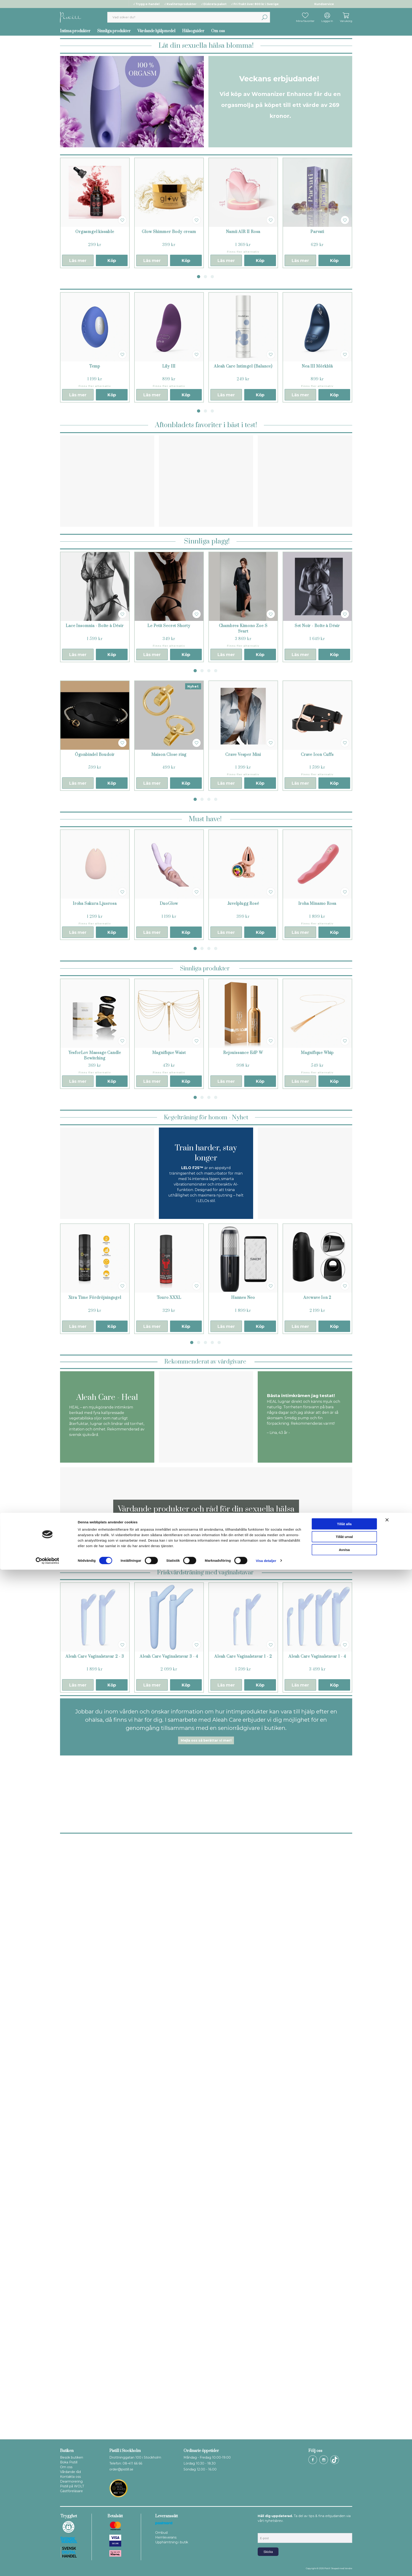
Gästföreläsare (71, 2491)
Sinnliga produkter (114, 31)
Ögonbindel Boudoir (95, 754)
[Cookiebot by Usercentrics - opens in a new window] (47, 2567)
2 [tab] (205, 276)
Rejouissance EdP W (243, 1052)
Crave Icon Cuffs (317, 754)
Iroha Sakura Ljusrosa (95, 903)
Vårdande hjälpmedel (156, 31)
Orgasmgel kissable (94, 231)
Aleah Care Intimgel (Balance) (243, 366)
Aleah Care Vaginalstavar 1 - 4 (317, 1656)
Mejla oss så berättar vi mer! (206, 1740)
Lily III (169, 366)
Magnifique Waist (169, 1052)
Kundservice (324, 4)
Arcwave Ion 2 (317, 1297)
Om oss (218, 31)
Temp (94, 366)
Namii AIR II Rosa (243, 231)
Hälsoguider (193, 31)
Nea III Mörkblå (317, 366)
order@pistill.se (121, 2469)
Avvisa (344, 2556)
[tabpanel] (95, 213)
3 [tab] (212, 276)
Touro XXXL (169, 1297)
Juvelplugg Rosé (243, 903)
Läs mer (78, 260)
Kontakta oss (70, 2477)
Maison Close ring (169, 754)
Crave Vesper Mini (243, 754)
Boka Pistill (68, 2462)
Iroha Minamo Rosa (317, 903)
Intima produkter (75, 31)
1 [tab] (198, 276)
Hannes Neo (243, 1297)
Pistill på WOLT (72, 2486)
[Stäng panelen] (387, 2526)
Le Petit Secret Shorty (168, 625)
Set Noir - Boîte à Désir (317, 625)
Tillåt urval (344, 2543)
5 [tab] (219, 1342)
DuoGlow (169, 903)
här (263, 1519)
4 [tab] (215, 670)
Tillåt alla (344, 2530)
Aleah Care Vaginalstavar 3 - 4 (169, 1656)
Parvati (317, 231)
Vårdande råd (70, 2472)
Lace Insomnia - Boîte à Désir (94, 625)
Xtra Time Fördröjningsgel (94, 1297)
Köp (112, 260)
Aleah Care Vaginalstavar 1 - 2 (243, 1656)
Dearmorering (71, 2481)
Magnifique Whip (317, 1052)
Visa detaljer (266, 2567)
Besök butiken (71, 2457)
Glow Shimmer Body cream (169, 231)
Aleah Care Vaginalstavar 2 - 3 (95, 1656)
